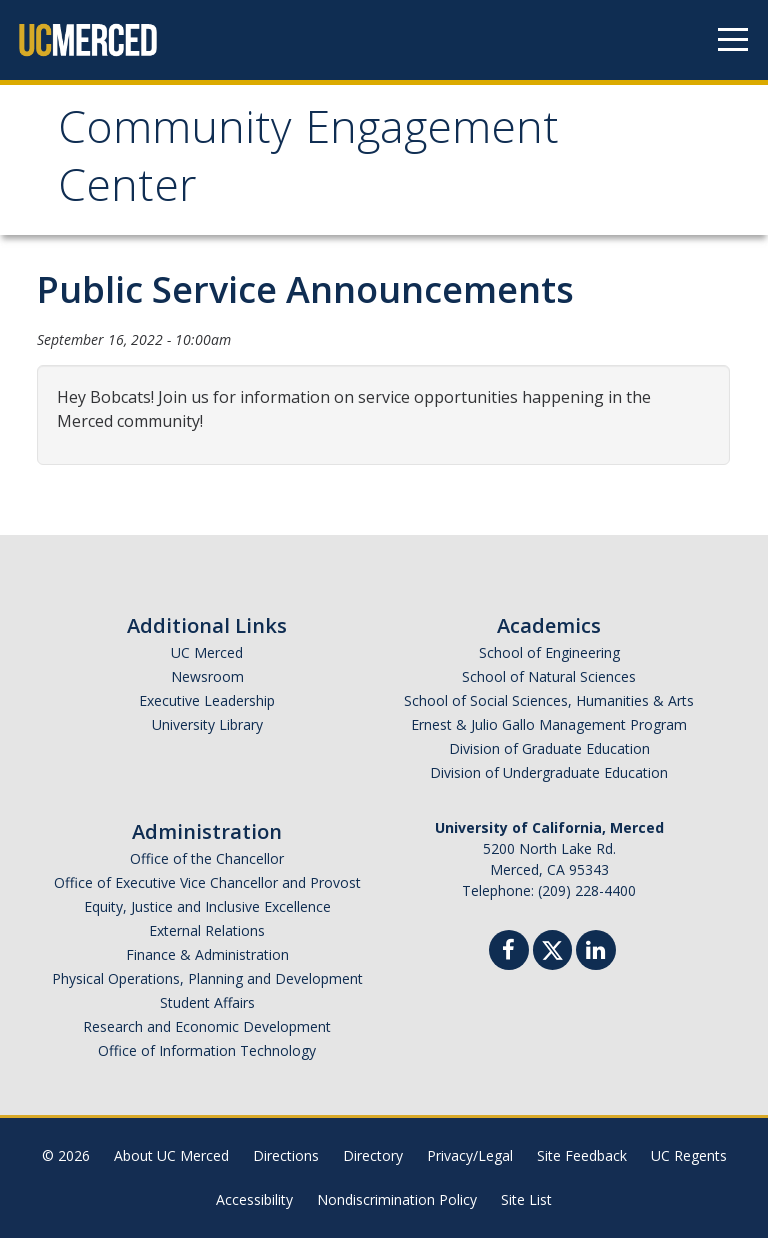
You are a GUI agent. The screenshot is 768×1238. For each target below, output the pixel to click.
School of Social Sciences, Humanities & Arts (549, 700)
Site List (526, 1199)
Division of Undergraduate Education (549, 772)
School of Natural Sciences (549, 676)
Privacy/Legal (470, 1155)
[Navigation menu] (733, 40)
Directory (373, 1155)
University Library (207, 724)
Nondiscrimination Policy (397, 1199)
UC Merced (207, 652)
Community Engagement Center (308, 162)
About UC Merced (171, 1155)
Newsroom (207, 676)
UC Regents (689, 1155)
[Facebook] (509, 952)
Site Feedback (582, 1155)
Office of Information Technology (207, 1050)
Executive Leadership (207, 700)
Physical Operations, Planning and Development (207, 978)
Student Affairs (207, 1002)
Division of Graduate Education (549, 748)
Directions (286, 1155)
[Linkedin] (596, 952)
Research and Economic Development (207, 1026)
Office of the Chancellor (207, 858)
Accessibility (254, 1199)
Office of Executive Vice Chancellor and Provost (207, 882)
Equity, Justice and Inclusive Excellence (207, 906)
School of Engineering (549, 652)
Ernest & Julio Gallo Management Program (549, 724)
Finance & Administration (207, 954)
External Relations (207, 930)
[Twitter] (552, 947)
